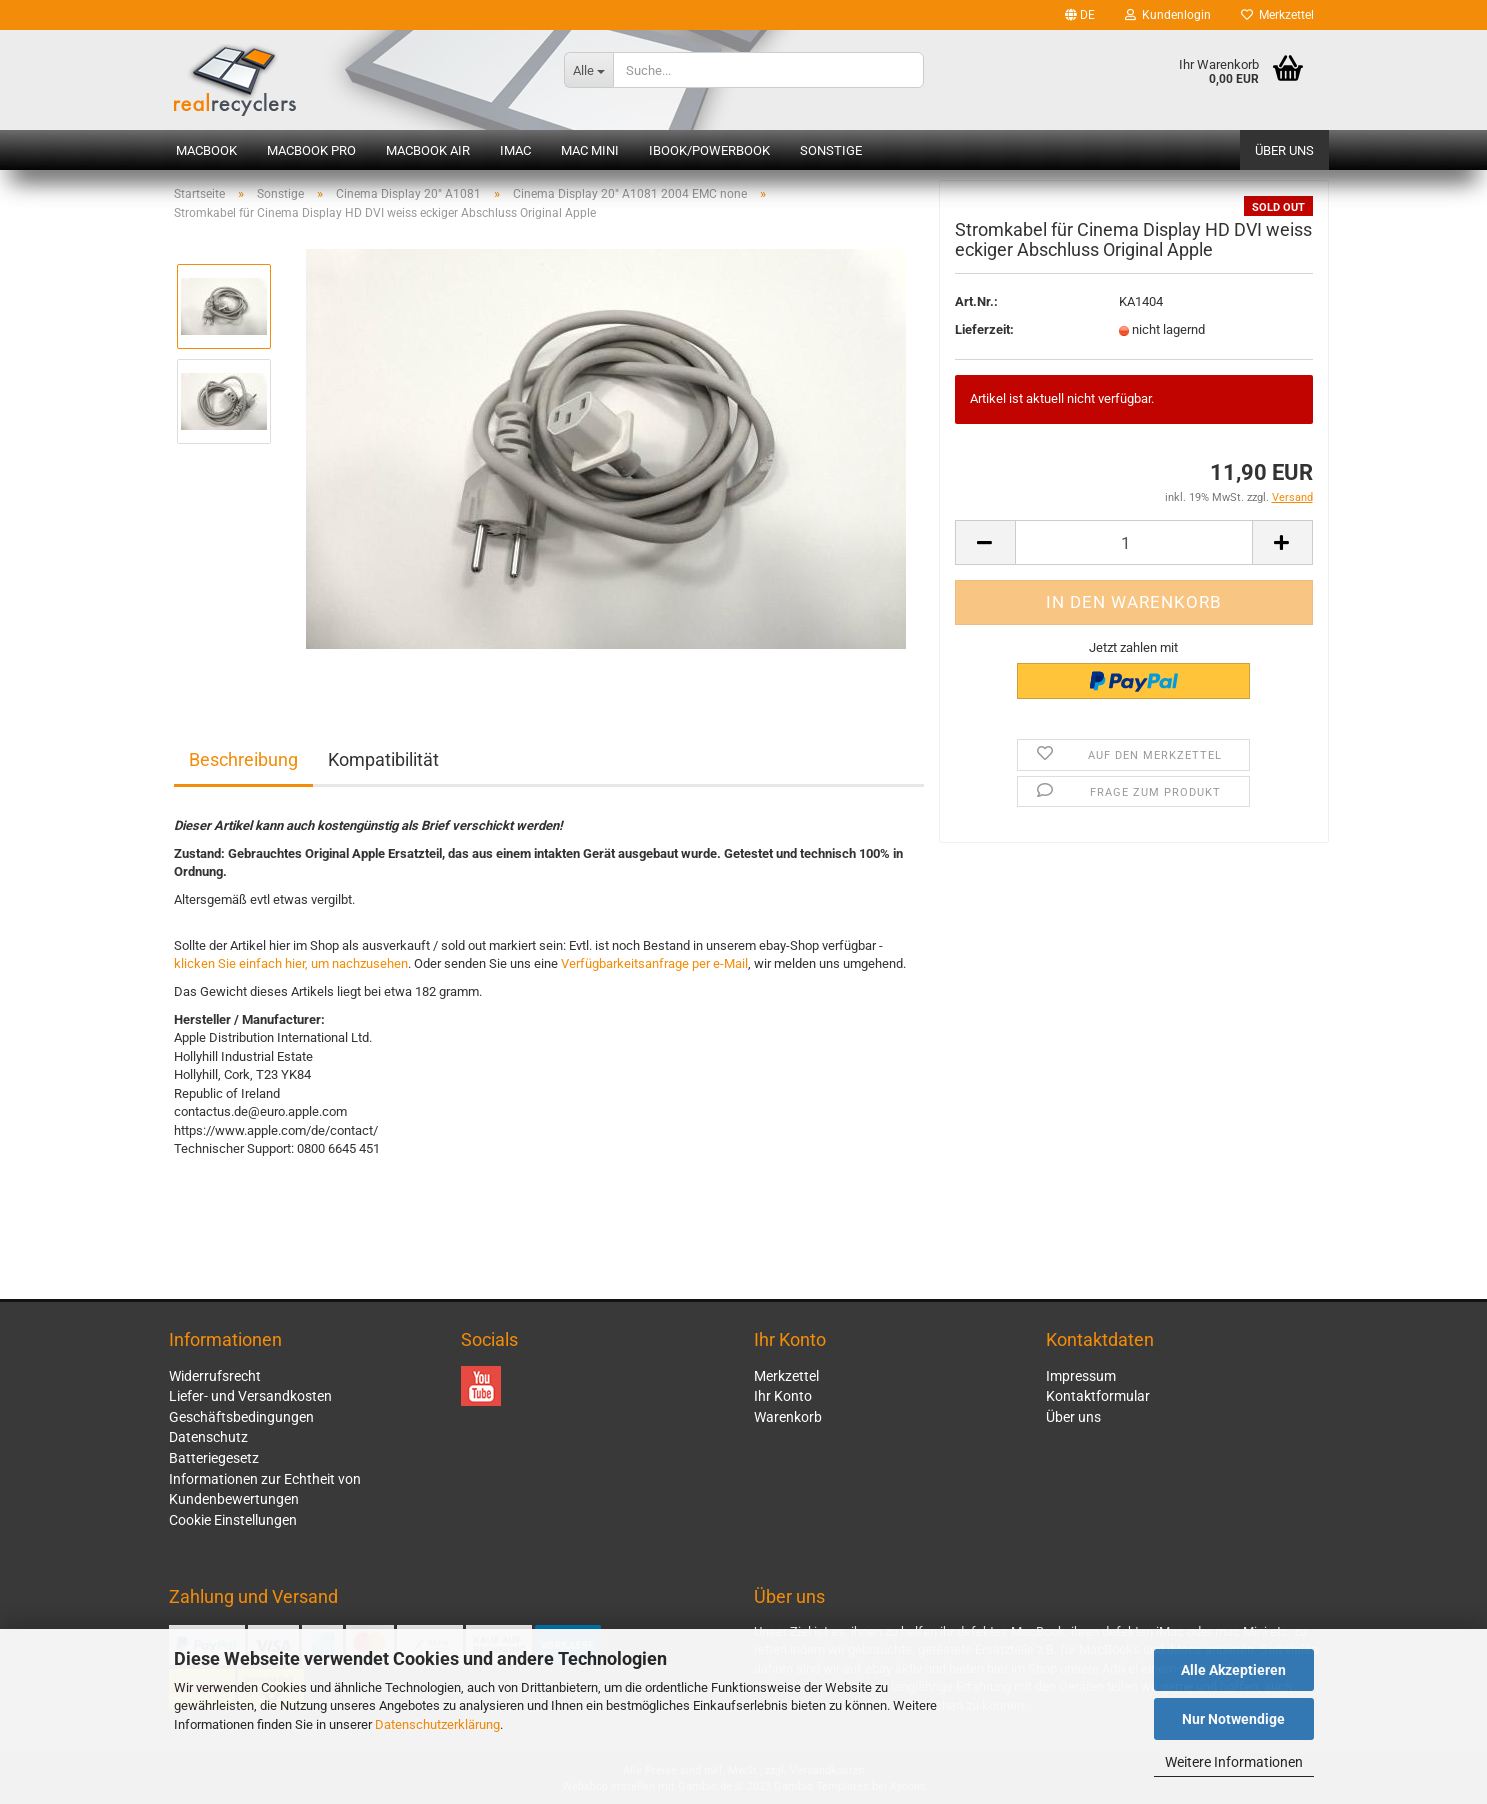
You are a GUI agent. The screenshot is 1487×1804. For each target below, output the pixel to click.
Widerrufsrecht (215, 1376)
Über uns (1284, 150)
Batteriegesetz (214, 1458)
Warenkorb (788, 1417)
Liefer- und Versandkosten (250, 1396)
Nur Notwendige (1233, 1719)
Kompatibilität (383, 759)
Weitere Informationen (1234, 1762)
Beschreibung (243, 759)
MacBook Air (428, 150)
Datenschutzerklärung (437, 1724)
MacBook (206, 150)
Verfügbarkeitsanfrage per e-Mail (654, 963)
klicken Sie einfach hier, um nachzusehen (291, 963)
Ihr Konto (783, 1396)
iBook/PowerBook (709, 150)
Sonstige (831, 150)
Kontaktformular (1098, 1396)
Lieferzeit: (984, 334)
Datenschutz (208, 1437)
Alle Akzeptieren (1233, 1670)
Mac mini (590, 150)
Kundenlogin (1168, 15)
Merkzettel (1277, 15)
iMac (515, 150)
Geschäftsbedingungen (241, 1417)
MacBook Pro (311, 150)
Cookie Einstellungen (233, 1520)
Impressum (1081, 1376)
